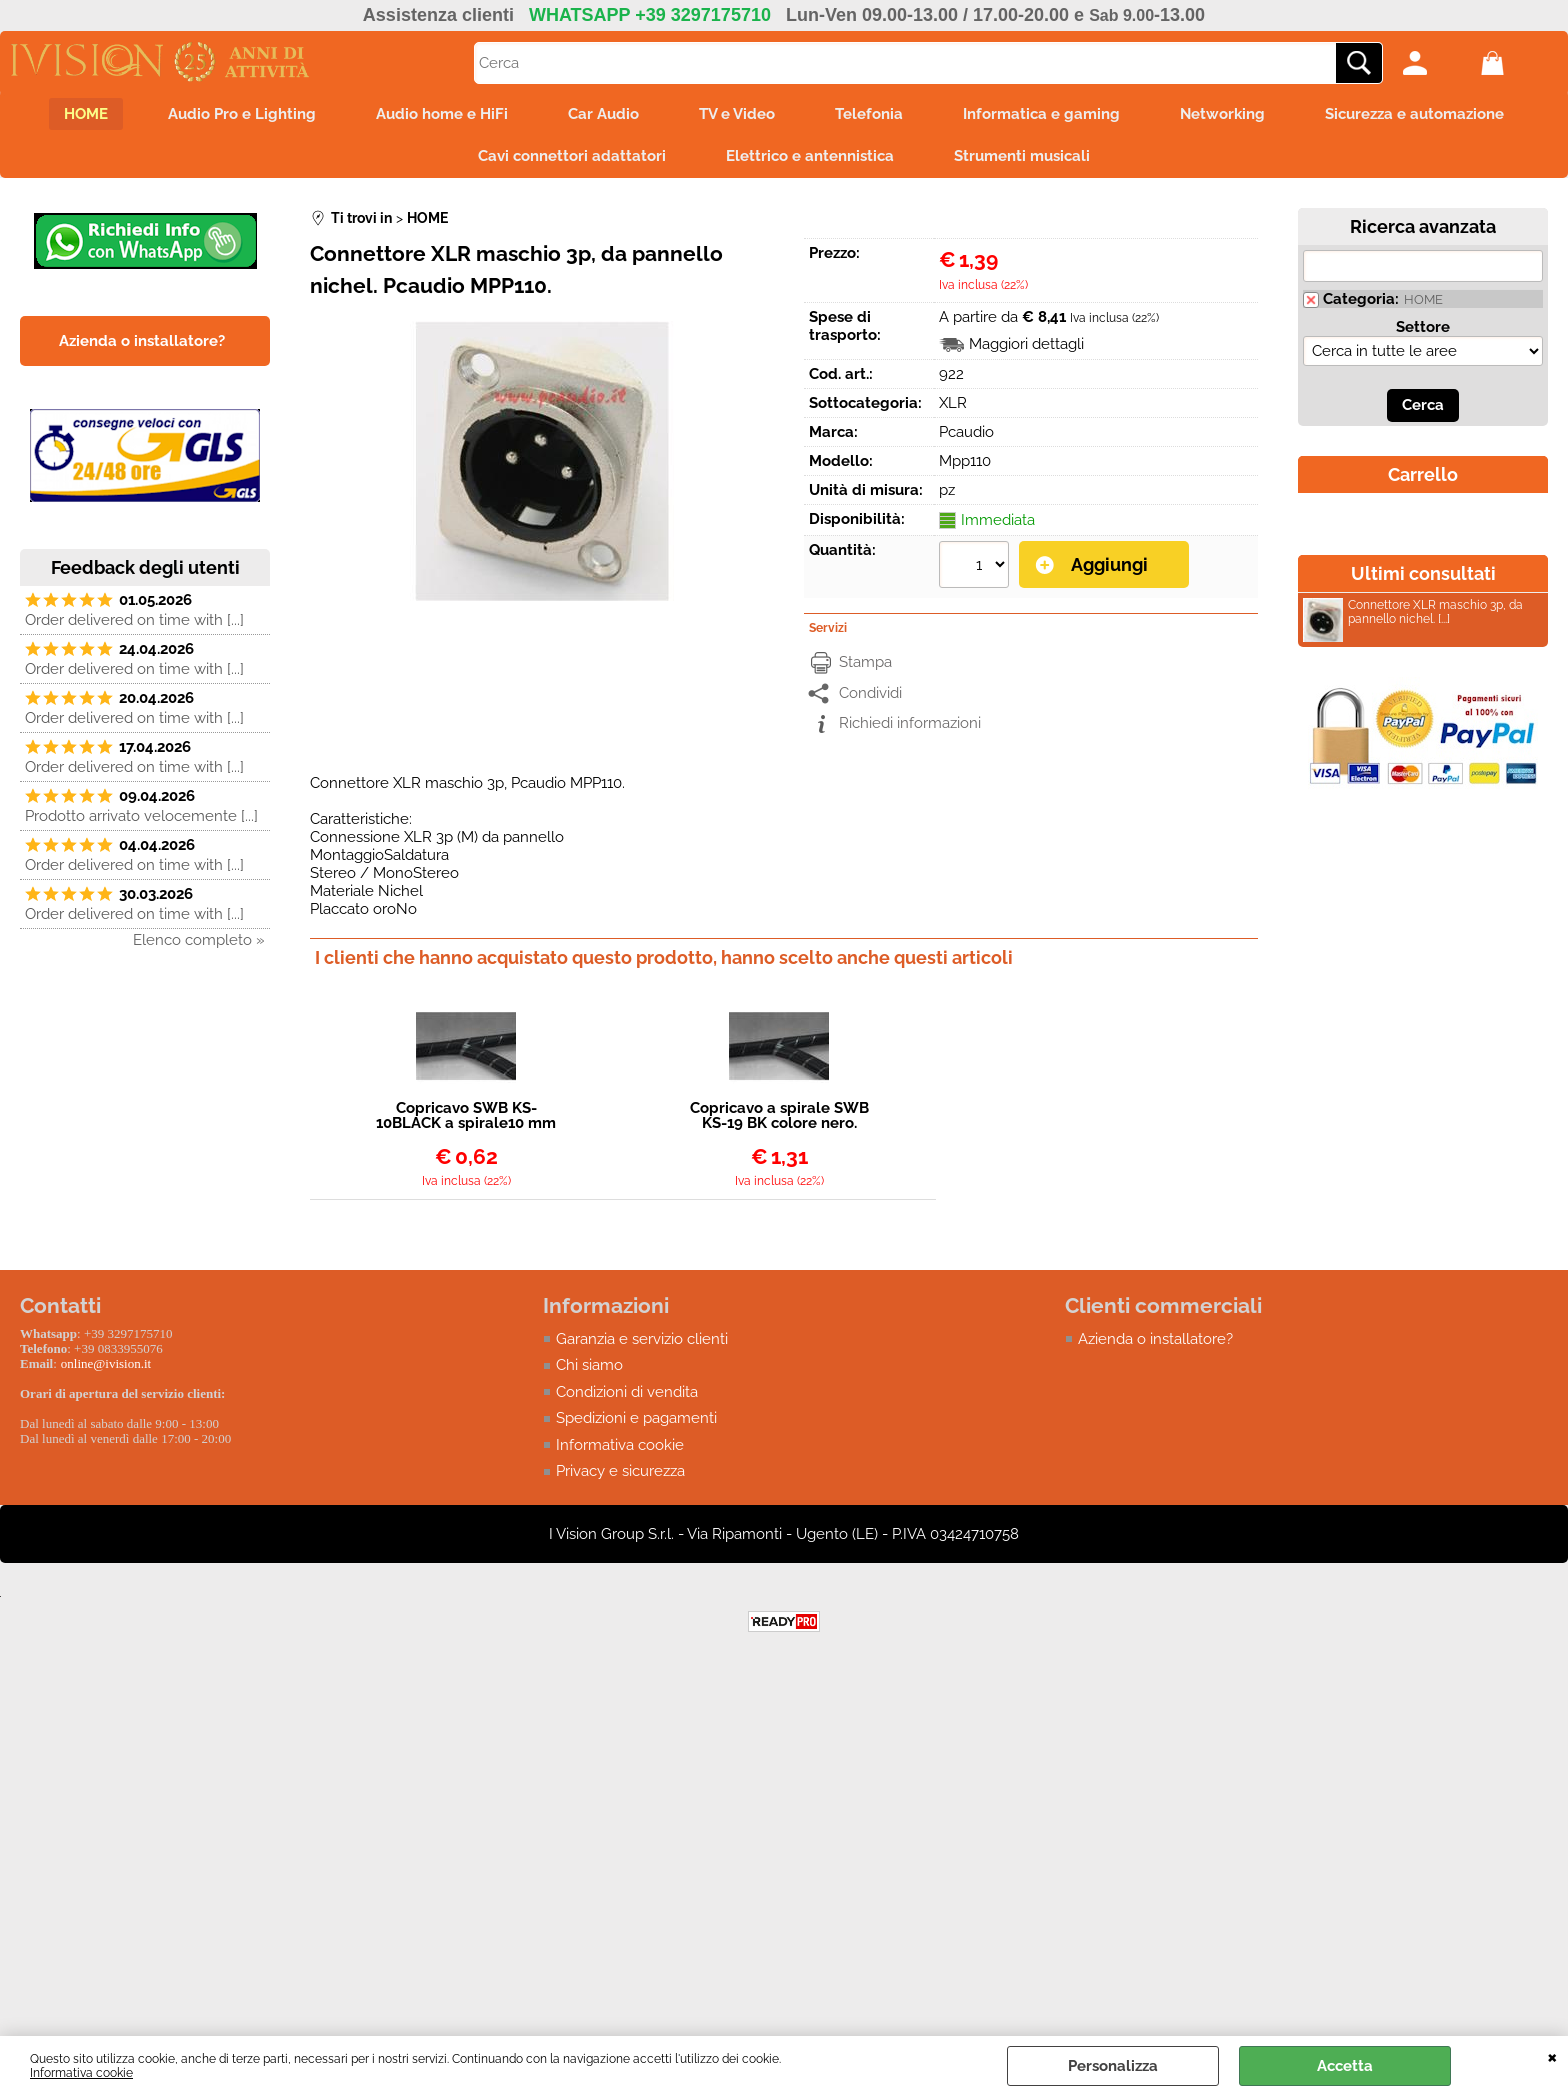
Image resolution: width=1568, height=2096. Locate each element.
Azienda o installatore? (1155, 1339)
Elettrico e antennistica (810, 156)
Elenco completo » (199, 940)
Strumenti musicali (1022, 156)
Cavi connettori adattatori (572, 156)
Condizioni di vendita (627, 1392)
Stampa (865, 662)
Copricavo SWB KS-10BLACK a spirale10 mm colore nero (466, 1116)
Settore (1423, 327)
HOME (86, 114)
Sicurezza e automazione (1414, 114)
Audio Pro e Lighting (242, 114)
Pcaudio (966, 432)
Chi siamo (589, 1365)
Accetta (1345, 2066)
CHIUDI (1552, 2056)
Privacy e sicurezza (620, 1471)
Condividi (870, 693)
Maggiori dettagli (1026, 344)
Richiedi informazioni (910, 723)
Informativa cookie (81, 2073)
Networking (1222, 114)
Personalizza (1113, 2066)
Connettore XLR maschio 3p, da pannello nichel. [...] (1413, 614)
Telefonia (869, 114)
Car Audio (603, 114)
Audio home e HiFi (442, 114)
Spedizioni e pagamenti (636, 1418)
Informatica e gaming (1041, 114)
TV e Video (737, 114)
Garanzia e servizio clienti (642, 1339)
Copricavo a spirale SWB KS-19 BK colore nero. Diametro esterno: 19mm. (779, 1116)
